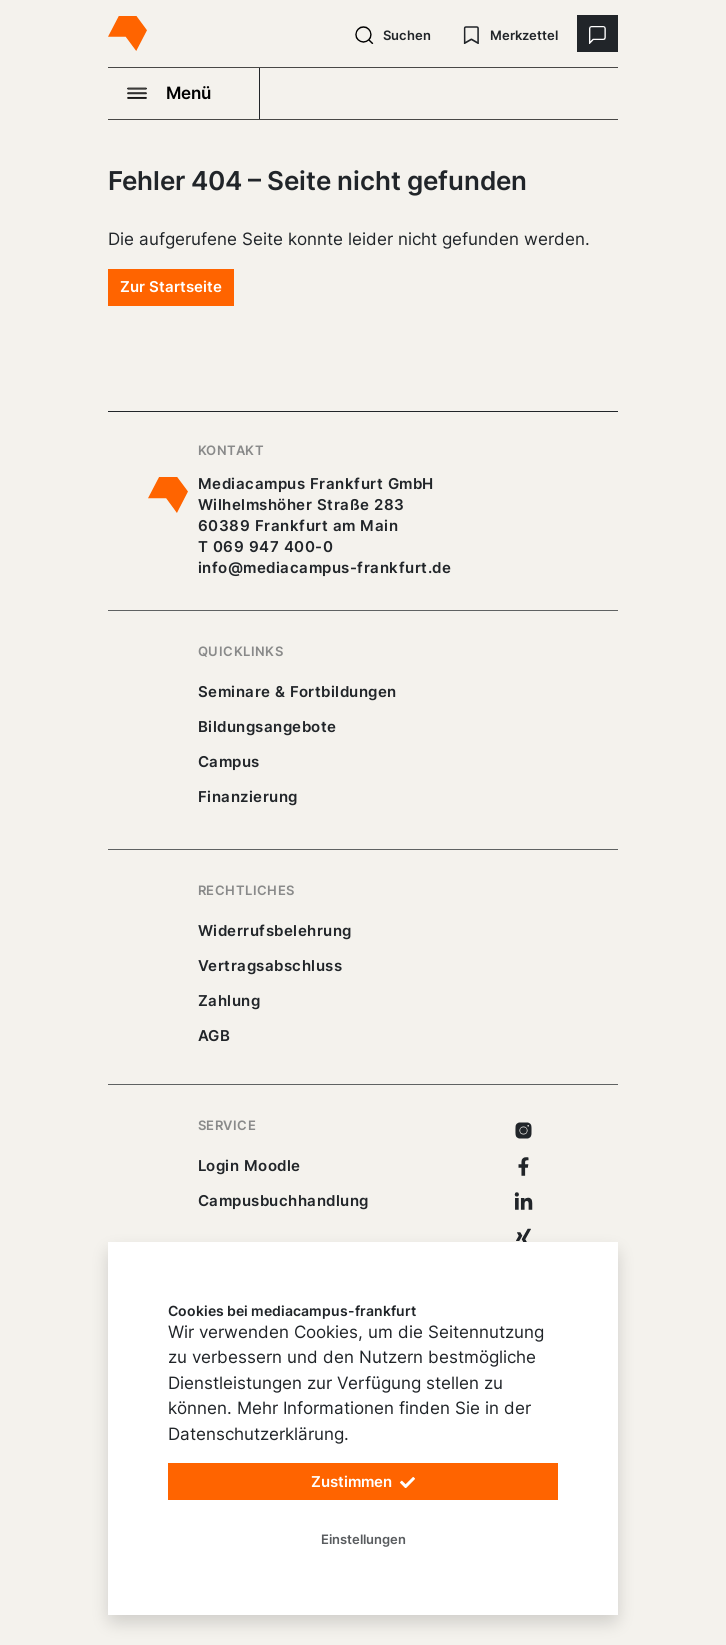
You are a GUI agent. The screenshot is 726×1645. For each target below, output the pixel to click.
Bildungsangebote (267, 726)
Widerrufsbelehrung (275, 930)
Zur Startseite (171, 286)
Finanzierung (248, 796)
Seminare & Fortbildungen (297, 691)
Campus (229, 761)
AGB (214, 1035)
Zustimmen (363, 1482)
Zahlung (229, 1000)
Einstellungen (363, 1539)
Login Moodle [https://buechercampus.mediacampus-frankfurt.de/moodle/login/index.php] (249, 1165)
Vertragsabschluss (270, 965)
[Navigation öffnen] (184, 93)
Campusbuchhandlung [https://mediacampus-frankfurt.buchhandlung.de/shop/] (283, 1200)
